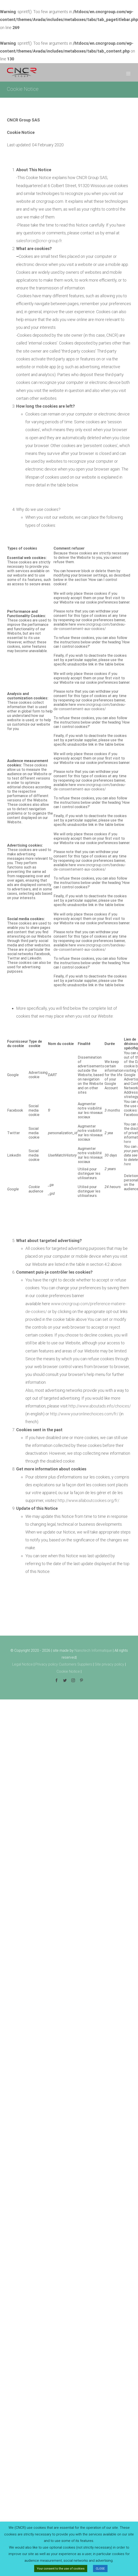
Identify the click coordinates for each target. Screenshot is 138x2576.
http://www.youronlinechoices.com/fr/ (84, 1413)
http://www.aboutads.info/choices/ (100, 1406)
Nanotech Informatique (93, 1650)
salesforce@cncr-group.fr (39, 240)
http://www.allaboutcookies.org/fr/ (88, 1500)
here (127, 1141)
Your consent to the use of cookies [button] (60, 2568)
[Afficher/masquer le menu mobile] (128, 73)
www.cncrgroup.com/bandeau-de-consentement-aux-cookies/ (90, 626)
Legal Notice (22, 1664)
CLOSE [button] (100, 2568)
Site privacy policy (110, 1664)
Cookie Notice (68, 1671)
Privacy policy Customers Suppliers (63, 1664)
